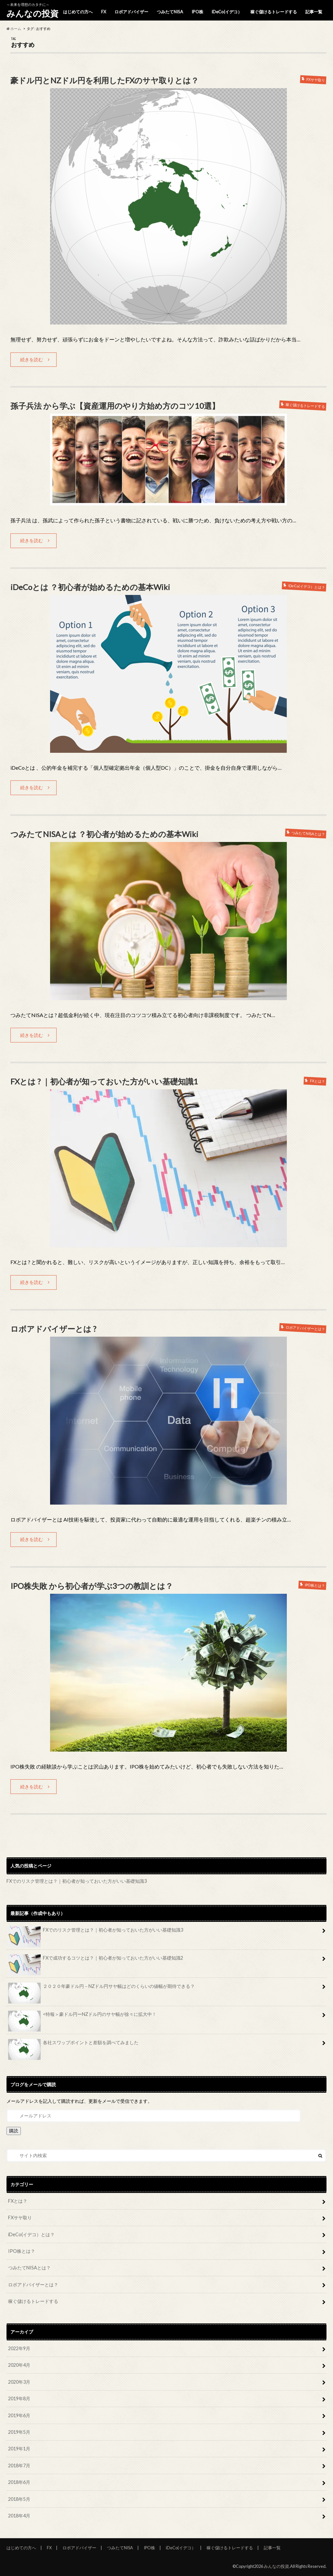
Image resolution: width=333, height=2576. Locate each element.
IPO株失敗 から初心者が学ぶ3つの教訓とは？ (91, 1586)
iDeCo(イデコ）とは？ (31, 2234)
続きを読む (31, 359)
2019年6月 (19, 2415)
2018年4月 (19, 2515)
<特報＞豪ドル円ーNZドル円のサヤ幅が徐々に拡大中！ (82, 2016)
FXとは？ (17, 2201)
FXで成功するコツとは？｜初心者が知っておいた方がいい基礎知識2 (95, 1960)
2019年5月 (19, 2432)
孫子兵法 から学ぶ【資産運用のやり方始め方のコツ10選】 (115, 405)
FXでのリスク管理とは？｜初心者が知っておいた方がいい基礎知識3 (77, 1881)
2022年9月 (19, 2348)
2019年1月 (19, 2448)
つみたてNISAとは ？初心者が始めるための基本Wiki (104, 834)
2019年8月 (19, 2398)
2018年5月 (19, 2499)
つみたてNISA (170, 11)
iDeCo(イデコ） (227, 11)
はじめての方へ (78, 11)
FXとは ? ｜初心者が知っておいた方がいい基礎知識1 (104, 1081)
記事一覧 (313, 11)
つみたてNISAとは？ (29, 2267)
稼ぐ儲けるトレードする (273, 11)
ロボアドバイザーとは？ (33, 2284)
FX (103, 11)
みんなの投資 (33, 13)
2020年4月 (19, 2365)
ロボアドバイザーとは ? (53, 1328)
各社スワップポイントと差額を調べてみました (73, 2045)
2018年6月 (19, 2482)
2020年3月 (19, 2382)
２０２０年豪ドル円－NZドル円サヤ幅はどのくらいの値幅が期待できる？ (101, 1988)
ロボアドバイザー (131, 11)
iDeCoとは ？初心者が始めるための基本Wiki (90, 587)
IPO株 (197, 11)
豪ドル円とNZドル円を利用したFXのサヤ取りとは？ (104, 80)
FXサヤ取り (20, 2217)
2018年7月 (19, 2465)
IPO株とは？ (21, 2251)
